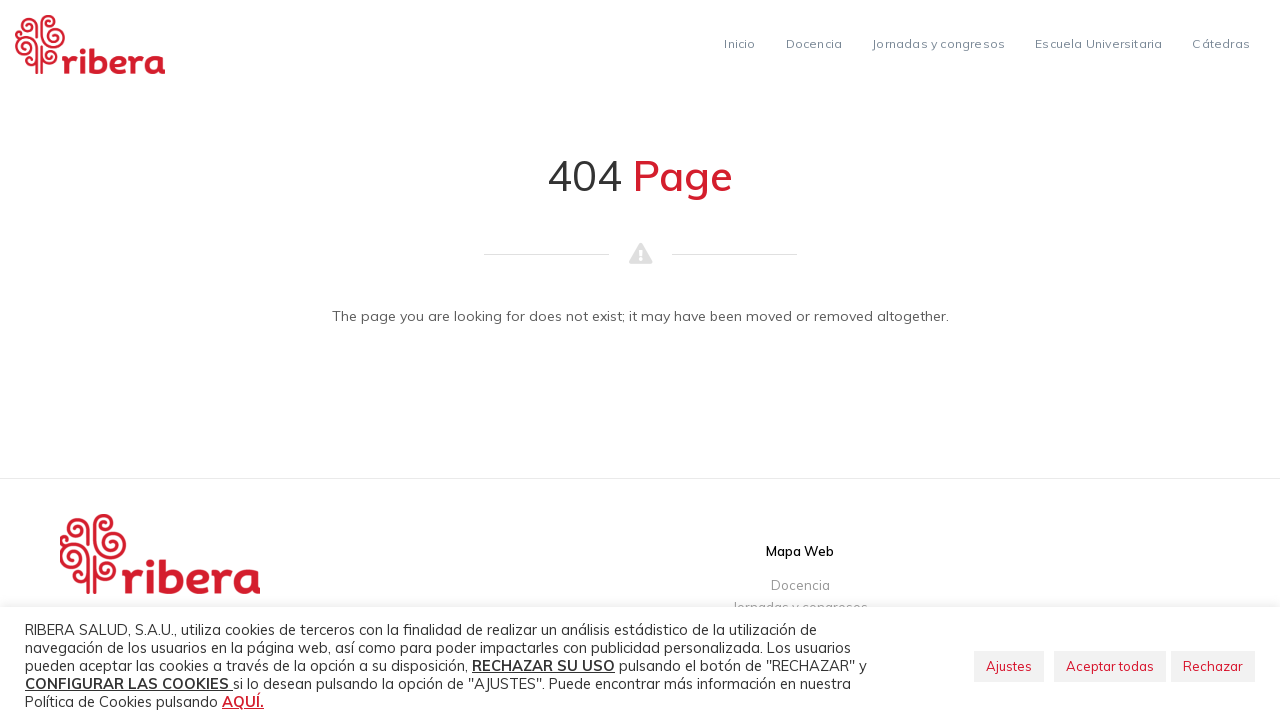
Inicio (739, 43)
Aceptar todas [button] (1110, 666)
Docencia (814, 43)
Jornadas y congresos (938, 43)
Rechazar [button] (1213, 666)
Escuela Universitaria (1098, 43)
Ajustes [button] (1009, 666)
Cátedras (1221, 43)
